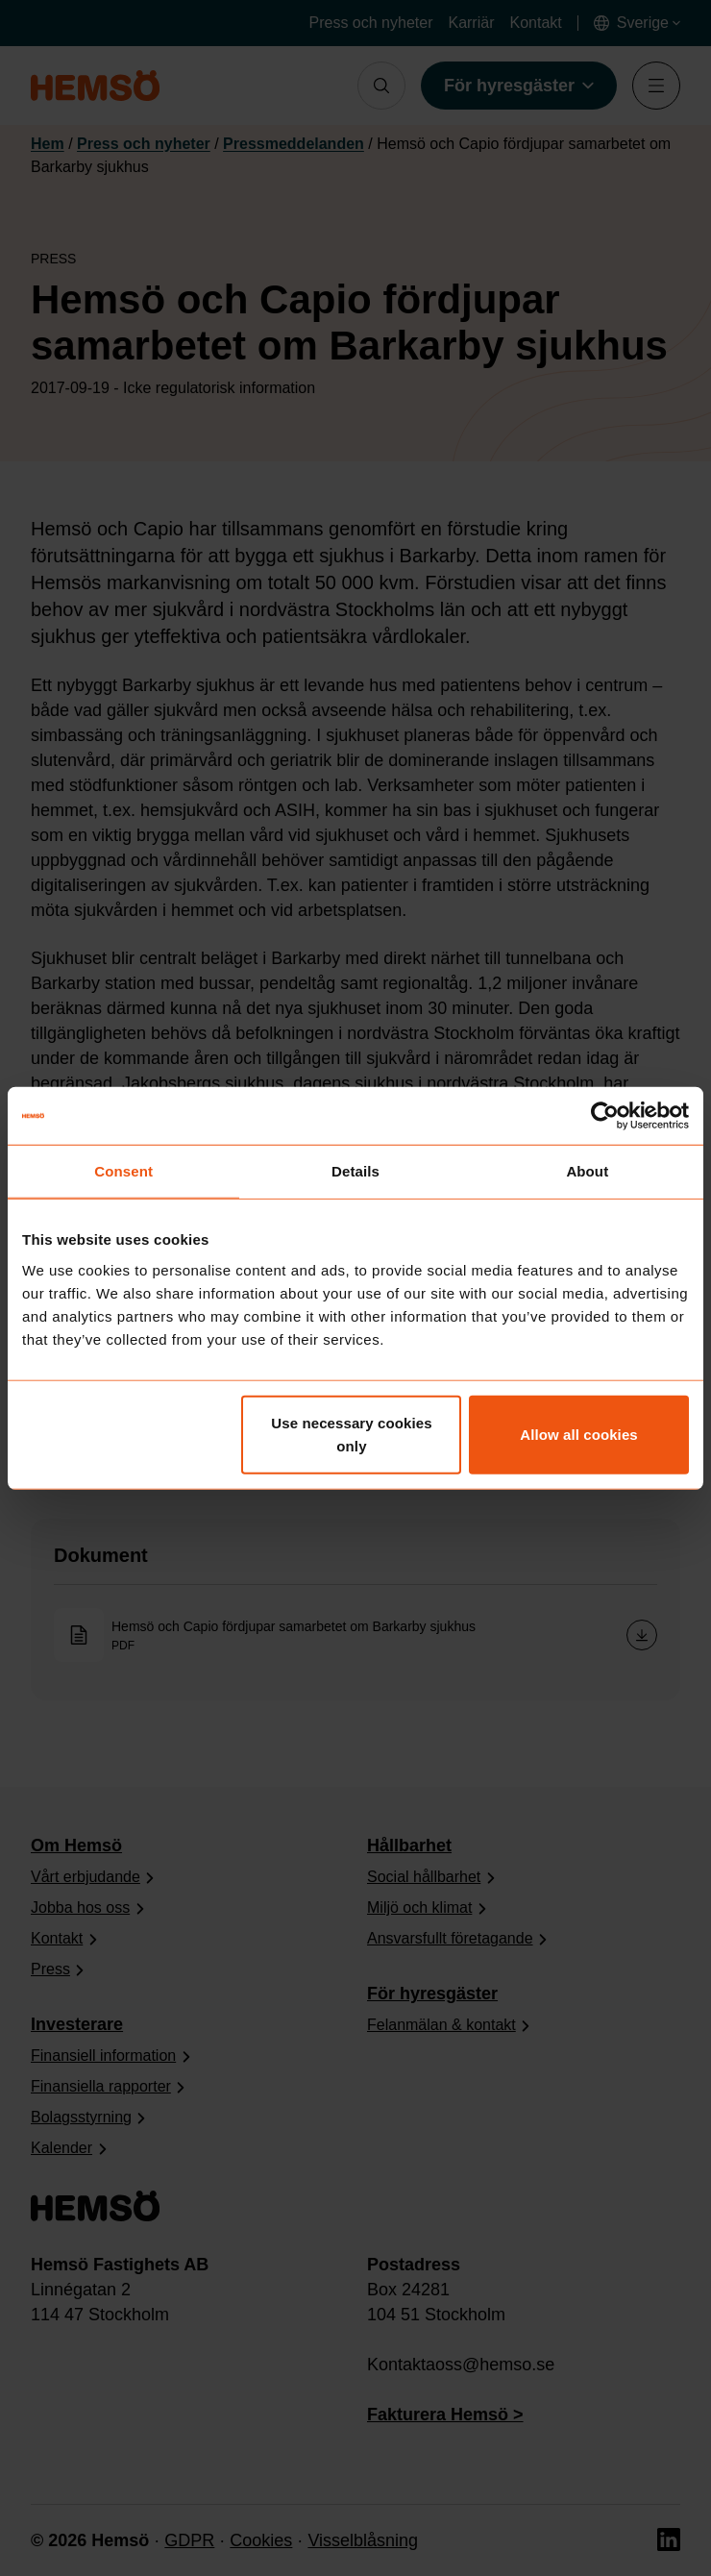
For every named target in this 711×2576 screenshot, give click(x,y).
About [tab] (587, 1171)
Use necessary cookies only (351, 1433)
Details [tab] (355, 1171)
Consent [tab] (123, 1171)
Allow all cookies (579, 1433)
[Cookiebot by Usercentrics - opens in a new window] (605, 1116)
